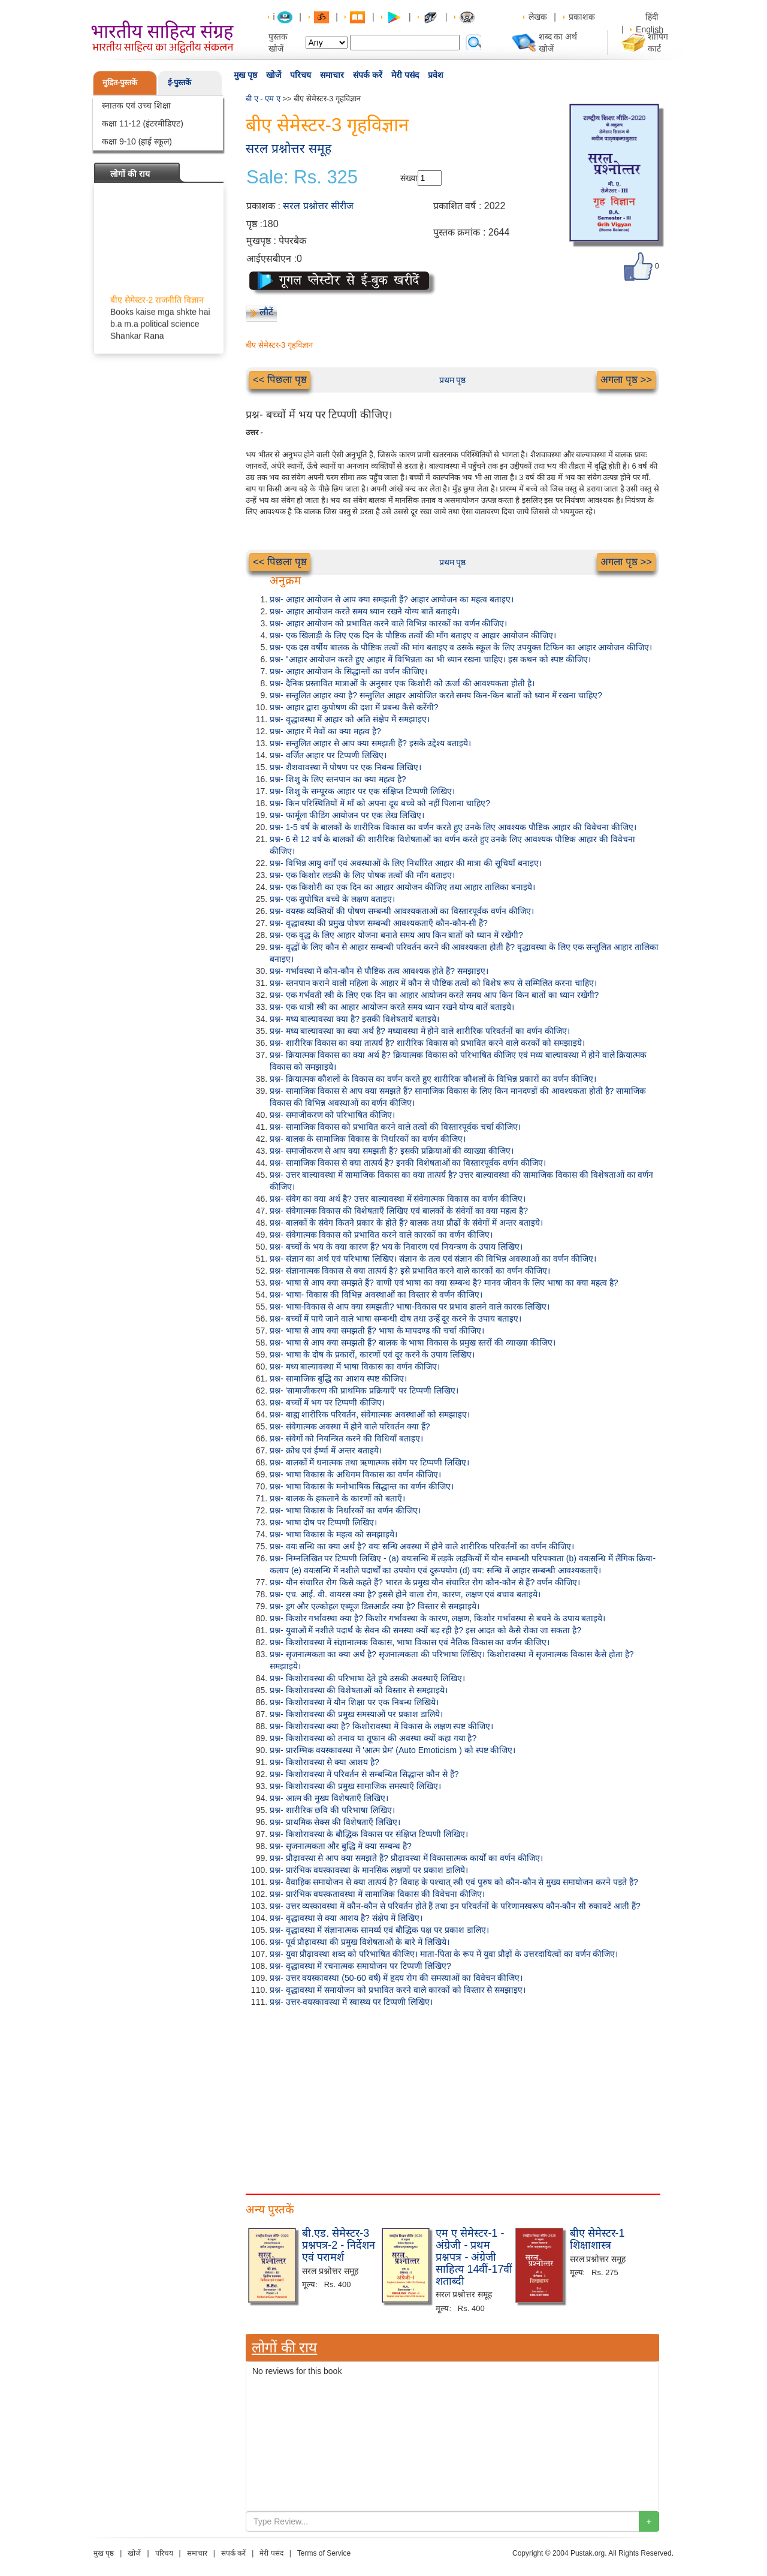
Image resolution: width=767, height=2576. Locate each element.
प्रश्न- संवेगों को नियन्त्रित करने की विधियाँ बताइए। (346, 1438)
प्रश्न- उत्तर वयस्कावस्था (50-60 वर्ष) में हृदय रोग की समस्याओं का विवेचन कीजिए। (396, 1978)
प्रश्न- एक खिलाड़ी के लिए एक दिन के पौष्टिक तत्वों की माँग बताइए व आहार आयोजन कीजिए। (413, 635)
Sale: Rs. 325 (302, 177)
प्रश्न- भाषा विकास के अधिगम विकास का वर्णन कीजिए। (355, 1474)
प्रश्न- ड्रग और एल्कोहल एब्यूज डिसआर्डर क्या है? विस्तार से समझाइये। (374, 1606)
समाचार (332, 75)
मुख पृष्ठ (245, 75)
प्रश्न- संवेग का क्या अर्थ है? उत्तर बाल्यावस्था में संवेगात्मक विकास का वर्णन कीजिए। (398, 1198)
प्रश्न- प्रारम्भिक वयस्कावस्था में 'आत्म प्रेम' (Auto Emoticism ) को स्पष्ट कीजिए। (392, 1750)
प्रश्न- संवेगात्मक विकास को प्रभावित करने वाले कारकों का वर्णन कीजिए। (381, 1234)
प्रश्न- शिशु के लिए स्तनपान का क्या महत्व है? (338, 779)
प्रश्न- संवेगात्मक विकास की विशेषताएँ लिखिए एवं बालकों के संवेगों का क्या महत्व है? (399, 1210)
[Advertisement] (452, 2098)
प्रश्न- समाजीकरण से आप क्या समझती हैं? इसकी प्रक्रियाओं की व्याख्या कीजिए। (392, 1151)
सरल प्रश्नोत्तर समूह (288, 148)
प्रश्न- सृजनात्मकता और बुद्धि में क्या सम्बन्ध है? (341, 1846)
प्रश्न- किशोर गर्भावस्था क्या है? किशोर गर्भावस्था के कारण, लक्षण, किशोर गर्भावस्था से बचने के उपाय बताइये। (437, 1618)
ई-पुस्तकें (179, 82)
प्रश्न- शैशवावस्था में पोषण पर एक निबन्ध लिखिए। (345, 767)
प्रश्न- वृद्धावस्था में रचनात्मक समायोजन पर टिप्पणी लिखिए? (360, 1966)
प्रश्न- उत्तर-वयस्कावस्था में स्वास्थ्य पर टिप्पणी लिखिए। (351, 2002)
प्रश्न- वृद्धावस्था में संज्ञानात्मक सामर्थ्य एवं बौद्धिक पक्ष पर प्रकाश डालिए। (379, 1930)
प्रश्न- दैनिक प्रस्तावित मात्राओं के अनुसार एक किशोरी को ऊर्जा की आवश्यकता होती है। (402, 683)
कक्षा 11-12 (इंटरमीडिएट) (142, 123)
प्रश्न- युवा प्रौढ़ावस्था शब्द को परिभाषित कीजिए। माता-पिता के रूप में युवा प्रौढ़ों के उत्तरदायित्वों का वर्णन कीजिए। (444, 1954)
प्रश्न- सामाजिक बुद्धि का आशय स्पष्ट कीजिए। (338, 1378)
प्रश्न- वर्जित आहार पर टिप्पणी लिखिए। (328, 755)
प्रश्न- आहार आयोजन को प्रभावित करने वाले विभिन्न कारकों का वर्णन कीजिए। (388, 623)
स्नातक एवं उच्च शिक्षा (136, 105)
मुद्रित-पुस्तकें (119, 82)
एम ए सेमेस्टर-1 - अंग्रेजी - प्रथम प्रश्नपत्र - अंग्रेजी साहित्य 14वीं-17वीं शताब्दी (474, 2257)
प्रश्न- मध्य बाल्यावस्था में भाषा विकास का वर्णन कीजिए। (355, 1366)
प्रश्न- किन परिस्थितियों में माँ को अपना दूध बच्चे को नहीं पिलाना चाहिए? (380, 803)
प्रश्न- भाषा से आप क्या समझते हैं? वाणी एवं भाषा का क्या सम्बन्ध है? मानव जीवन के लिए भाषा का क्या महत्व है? (444, 1282)
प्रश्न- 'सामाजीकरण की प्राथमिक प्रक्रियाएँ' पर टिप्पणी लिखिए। (364, 1390)
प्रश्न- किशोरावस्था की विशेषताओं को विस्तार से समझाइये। (359, 1690)
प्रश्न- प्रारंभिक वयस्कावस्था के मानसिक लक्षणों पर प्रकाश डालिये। (369, 1870)
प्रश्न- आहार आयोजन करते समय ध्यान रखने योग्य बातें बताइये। (365, 611)
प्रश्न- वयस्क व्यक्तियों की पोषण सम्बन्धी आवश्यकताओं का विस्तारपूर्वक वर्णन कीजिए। (402, 911)
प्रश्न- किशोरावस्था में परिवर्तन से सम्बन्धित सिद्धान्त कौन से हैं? (364, 1774)
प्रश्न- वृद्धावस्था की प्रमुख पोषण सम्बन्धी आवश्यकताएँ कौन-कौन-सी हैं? (379, 923)
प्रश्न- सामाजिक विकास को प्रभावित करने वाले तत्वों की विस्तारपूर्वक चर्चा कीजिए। (395, 1127)
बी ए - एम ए (263, 98)
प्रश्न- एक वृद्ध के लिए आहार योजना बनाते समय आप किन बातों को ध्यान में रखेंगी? (396, 935)
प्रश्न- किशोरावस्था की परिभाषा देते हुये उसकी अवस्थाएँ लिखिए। (367, 1678)
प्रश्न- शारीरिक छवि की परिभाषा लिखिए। (332, 1810)
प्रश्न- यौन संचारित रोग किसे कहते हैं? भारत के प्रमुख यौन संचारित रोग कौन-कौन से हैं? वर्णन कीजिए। (425, 1582)
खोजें (273, 75)
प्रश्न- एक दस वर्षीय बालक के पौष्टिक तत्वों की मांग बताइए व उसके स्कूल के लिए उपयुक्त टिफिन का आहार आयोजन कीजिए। (461, 647)
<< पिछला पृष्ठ (280, 379)
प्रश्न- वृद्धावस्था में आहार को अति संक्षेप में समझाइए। (350, 719)
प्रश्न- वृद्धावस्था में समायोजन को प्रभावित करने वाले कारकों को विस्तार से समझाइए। (398, 1990)
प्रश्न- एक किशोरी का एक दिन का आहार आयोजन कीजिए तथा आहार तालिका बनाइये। (402, 887)
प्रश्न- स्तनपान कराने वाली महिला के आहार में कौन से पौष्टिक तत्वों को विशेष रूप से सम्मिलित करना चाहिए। (433, 983)
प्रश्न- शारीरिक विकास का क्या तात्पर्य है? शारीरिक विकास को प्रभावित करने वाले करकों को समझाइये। (427, 1043)
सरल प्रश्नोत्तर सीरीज (318, 206)
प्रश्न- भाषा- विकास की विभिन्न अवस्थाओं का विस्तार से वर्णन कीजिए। (376, 1294)
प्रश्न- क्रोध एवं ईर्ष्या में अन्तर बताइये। (326, 1450)
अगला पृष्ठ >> (626, 379)
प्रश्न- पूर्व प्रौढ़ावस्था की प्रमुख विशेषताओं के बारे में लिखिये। (359, 1942)
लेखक (538, 17)
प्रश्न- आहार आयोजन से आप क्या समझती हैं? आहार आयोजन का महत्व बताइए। (392, 599)
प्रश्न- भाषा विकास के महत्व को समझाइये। (333, 1534)
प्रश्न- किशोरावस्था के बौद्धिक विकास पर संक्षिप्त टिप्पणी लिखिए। (369, 1834)
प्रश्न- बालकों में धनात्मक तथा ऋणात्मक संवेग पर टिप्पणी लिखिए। (369, 1462)
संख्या (409, 178)
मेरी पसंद (405, 75)
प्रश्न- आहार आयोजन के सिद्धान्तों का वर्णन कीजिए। (348, 671)
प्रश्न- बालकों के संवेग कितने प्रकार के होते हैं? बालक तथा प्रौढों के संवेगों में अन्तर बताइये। (406, 1222)
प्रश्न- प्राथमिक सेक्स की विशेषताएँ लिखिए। (335, 1822)
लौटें (266, 312)
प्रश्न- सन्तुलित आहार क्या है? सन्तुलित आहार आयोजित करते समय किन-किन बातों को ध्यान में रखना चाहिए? (436, 695)
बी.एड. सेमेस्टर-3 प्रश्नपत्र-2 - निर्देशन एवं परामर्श (338, 2245)
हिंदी (653, 17)
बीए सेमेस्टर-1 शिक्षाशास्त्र (597, 2239)
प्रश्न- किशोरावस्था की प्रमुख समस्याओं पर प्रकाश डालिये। (356, 1714)
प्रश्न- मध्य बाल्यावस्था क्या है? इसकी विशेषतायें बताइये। (354, 1019)
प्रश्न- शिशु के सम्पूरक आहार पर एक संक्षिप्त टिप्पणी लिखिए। (362, 791)
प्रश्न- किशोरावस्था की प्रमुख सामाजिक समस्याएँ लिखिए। (355, 1786)
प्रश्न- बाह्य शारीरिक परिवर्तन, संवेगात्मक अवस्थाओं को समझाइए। (370, 1414)
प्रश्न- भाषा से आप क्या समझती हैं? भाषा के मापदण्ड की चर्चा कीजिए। (377, 1330)
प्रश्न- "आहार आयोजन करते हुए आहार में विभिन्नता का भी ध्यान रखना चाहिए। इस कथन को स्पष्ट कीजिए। (430, 659)
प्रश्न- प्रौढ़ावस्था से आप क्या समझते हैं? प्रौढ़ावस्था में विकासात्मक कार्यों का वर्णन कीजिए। (406, 1858)
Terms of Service (324, 2553)
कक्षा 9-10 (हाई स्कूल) (137, 141)
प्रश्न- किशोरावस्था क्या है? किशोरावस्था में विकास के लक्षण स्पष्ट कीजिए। (381, 1726)
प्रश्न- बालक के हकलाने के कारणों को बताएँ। (337, 1498)
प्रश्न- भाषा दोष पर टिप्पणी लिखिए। (323, 1522)
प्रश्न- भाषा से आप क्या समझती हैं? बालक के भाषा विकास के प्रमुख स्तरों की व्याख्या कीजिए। (412, 1342)
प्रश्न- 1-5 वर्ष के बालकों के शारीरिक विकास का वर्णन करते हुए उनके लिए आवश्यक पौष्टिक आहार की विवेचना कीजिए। (453, 827)
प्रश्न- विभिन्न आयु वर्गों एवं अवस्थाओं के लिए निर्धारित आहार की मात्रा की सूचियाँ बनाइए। (406, 863)
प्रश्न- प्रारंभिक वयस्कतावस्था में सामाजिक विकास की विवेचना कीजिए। (377, 1894)
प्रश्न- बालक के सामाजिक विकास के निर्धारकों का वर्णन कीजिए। (368, 1139)
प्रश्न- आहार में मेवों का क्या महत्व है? (325, 731)
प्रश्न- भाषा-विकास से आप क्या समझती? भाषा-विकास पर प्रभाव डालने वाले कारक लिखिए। (409, 1306)
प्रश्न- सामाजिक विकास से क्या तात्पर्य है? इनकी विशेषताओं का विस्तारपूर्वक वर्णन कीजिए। (408, 1163)
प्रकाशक (582, 17)
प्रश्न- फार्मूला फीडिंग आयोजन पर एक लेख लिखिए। (347, 815)
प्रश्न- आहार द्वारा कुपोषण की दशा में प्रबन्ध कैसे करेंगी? (354, 707)
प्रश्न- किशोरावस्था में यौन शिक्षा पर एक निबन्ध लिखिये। (354, 1702)
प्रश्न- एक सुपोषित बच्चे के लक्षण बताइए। (332, 899)
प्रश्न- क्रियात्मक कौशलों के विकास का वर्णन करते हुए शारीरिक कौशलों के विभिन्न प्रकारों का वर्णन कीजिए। (433, 1079)
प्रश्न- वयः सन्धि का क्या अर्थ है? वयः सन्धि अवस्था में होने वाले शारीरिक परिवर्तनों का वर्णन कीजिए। (422, 1546)
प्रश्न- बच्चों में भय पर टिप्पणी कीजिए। (327, 1402)
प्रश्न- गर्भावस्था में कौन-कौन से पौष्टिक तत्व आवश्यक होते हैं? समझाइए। (379, 971)
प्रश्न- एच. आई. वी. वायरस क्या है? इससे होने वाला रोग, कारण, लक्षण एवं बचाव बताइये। (405, 1594)
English (649, 29)
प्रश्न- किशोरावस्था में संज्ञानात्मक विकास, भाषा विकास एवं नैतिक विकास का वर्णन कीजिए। (409, 1642)
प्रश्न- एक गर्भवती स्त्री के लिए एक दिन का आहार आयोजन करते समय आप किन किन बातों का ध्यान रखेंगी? (434, 995)
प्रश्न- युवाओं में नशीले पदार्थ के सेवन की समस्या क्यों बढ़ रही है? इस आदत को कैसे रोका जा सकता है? (425, 1630)
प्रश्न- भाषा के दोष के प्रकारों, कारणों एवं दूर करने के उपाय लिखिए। (372, 1354)
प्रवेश (435, 75)
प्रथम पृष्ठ (452, 380)
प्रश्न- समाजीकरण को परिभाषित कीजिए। (332, 1115)
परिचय (300, 75)
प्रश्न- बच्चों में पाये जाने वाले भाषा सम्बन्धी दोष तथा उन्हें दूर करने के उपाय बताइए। (395, 1318)
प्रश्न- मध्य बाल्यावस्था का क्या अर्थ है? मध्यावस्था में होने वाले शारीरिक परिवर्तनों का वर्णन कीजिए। (420, 1031)
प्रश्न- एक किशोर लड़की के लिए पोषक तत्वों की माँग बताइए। (362, 875)
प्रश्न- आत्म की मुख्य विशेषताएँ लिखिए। (329, 1798)
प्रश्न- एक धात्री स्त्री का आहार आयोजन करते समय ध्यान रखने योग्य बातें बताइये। (392, 1007)
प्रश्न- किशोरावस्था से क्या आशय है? (324, 1762)
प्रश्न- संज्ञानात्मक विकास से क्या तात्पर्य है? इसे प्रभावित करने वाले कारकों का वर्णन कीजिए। (410, 1270)
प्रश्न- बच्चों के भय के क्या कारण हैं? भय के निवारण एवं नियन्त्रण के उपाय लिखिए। (396, 1246)
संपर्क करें (367, 75)
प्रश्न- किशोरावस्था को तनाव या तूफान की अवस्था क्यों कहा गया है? (373, 1738)
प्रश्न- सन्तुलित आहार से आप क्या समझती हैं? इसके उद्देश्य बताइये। (370, 743)
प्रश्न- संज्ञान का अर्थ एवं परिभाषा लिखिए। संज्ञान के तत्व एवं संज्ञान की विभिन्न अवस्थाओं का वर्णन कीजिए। (433, 1258)
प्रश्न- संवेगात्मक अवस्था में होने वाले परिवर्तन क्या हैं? (350, 1426)
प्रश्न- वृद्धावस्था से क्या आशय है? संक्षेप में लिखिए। (346, 1918)
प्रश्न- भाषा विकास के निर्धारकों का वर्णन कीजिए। (345, 1510)
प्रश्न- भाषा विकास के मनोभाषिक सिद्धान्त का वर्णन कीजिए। (362, 1486)
